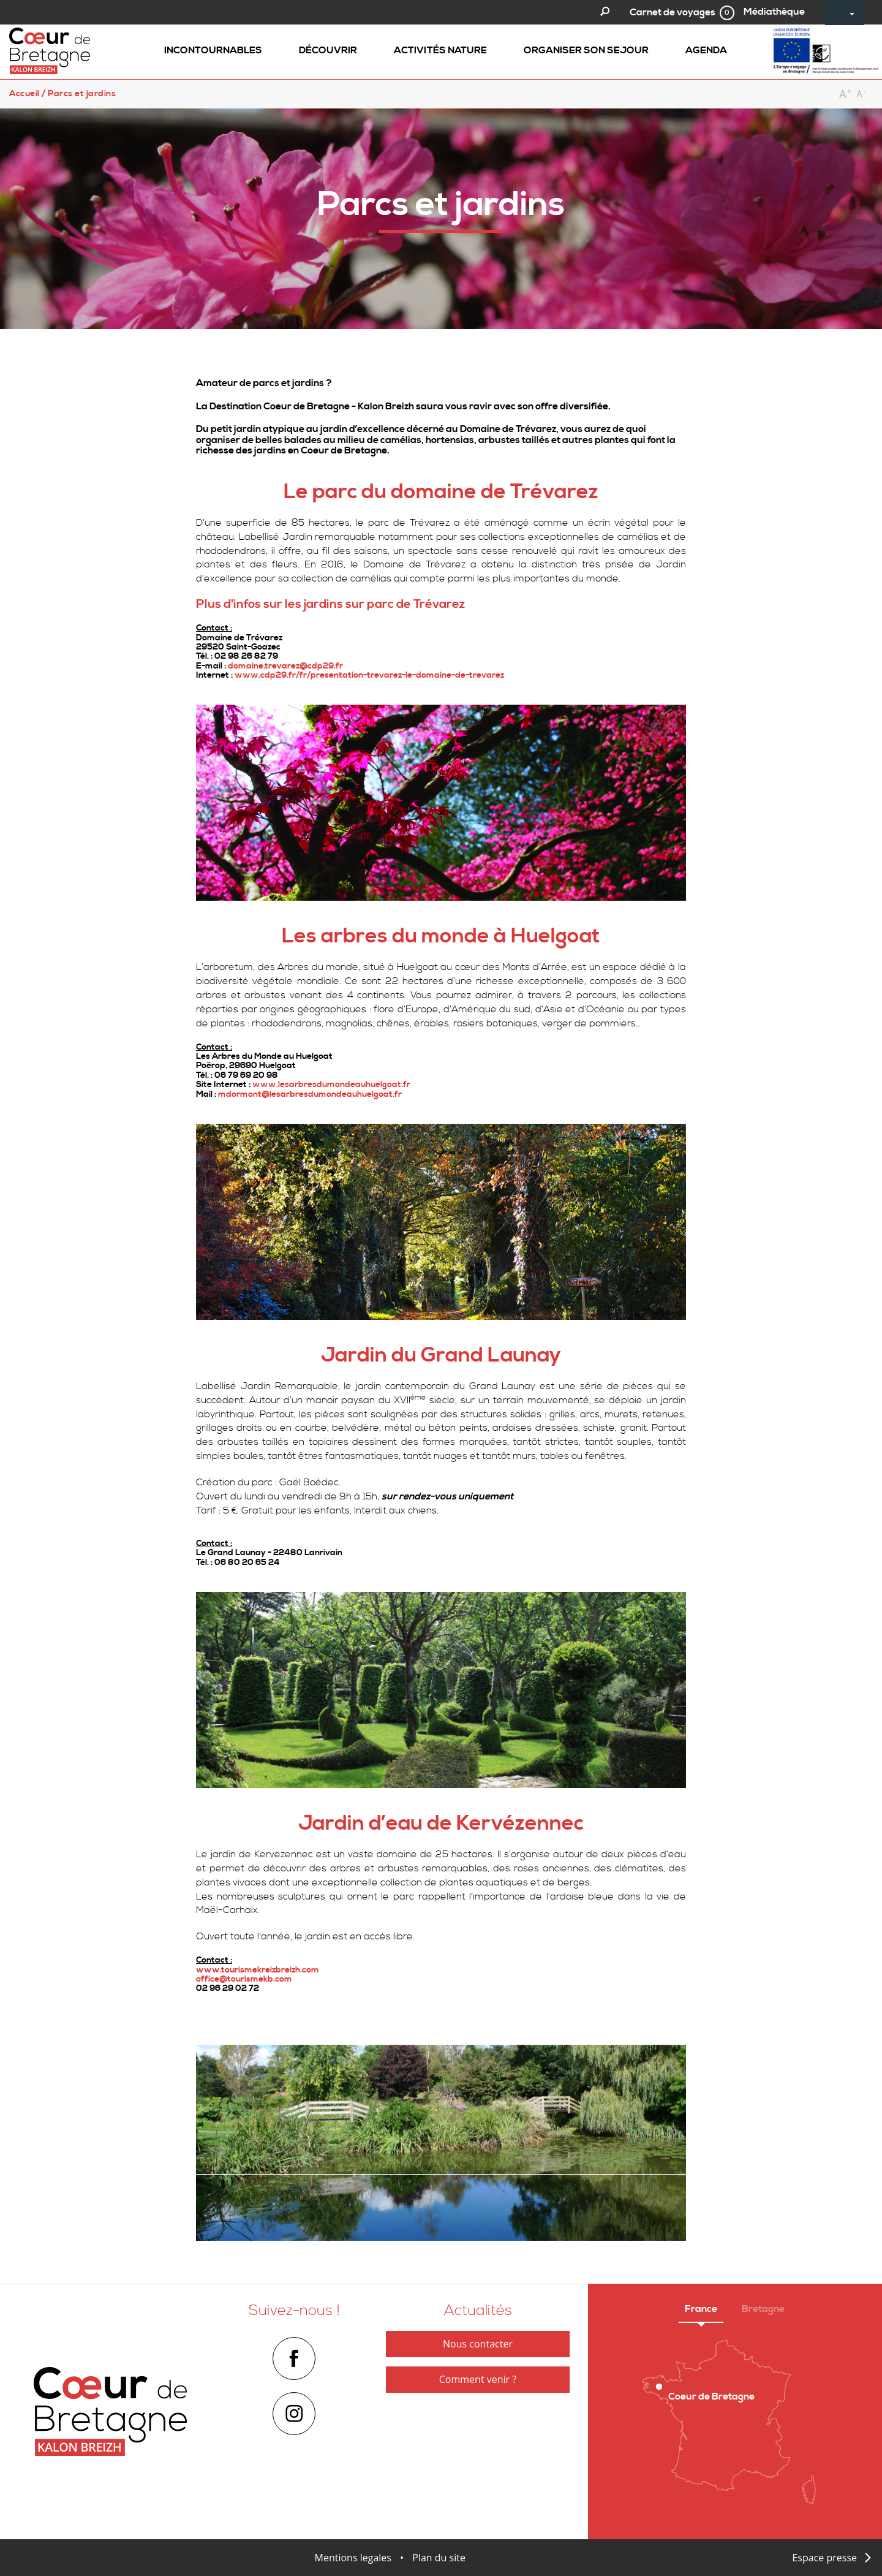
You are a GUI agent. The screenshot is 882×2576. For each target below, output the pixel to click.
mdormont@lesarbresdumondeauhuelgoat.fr (310, 1094)
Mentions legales (353, 2557)
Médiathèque (774, 12)
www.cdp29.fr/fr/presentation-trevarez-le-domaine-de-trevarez (369, 675)
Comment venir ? (477, 2379)
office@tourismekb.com (244, 1979)
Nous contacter (478, 2344)
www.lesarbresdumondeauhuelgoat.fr (331, 1084)
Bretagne (763, 2309)
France (701, 2309)
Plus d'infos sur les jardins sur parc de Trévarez (330, 604)
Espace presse (824, 2557)
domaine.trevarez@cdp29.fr (285, 666)
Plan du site (439, 2557)
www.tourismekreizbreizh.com (257, 1970)
